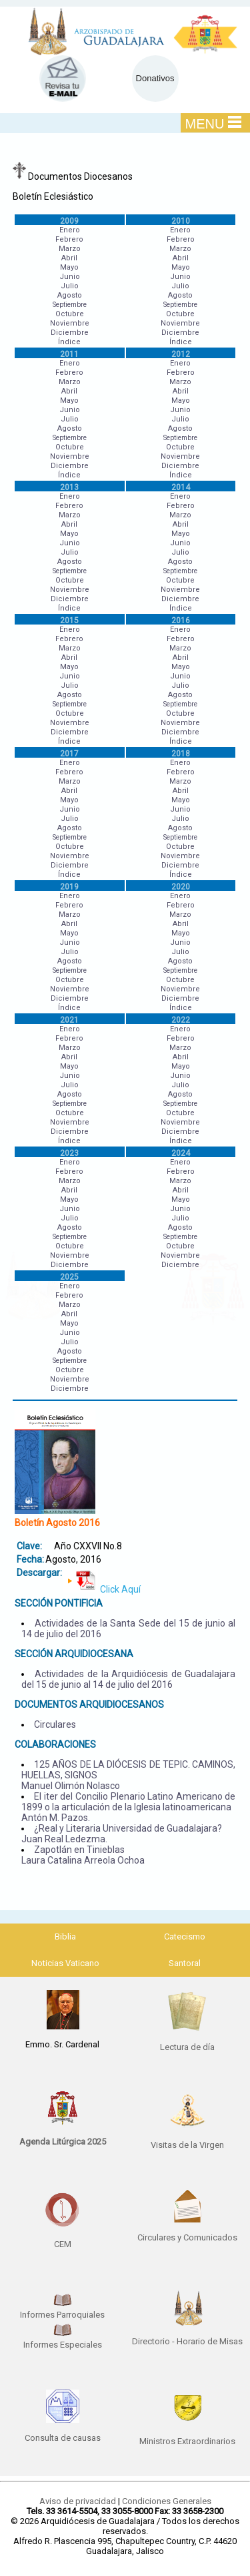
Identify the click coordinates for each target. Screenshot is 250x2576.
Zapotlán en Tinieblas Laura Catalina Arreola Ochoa (83, 1855)
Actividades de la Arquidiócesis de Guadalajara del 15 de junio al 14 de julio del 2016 (128, 1679)
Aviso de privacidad (77, 2501)
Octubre (69, 314)
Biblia (65, 1936)
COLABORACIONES (55, 1744)
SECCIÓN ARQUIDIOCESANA (74, 1654)
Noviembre (69, 323)
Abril (69, 258)
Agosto (69, 295)
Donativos (155, 78)
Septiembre (70, 304)
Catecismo (184, 1936)
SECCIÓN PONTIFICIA (59, 1603)
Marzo (70, 248)
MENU (213, 123)
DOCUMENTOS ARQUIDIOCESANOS (89, 1704)
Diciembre (70, 332)
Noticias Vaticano (65, 1963)
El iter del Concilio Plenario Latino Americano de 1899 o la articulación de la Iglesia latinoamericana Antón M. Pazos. (128, 1807)
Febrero (69, 239)
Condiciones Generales (166, 2501)
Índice (69, 342)
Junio (69, 276)
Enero (69, 230)
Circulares (55, 1724)
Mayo (69, 267)
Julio (70, 286)
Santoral (185, 1963)
